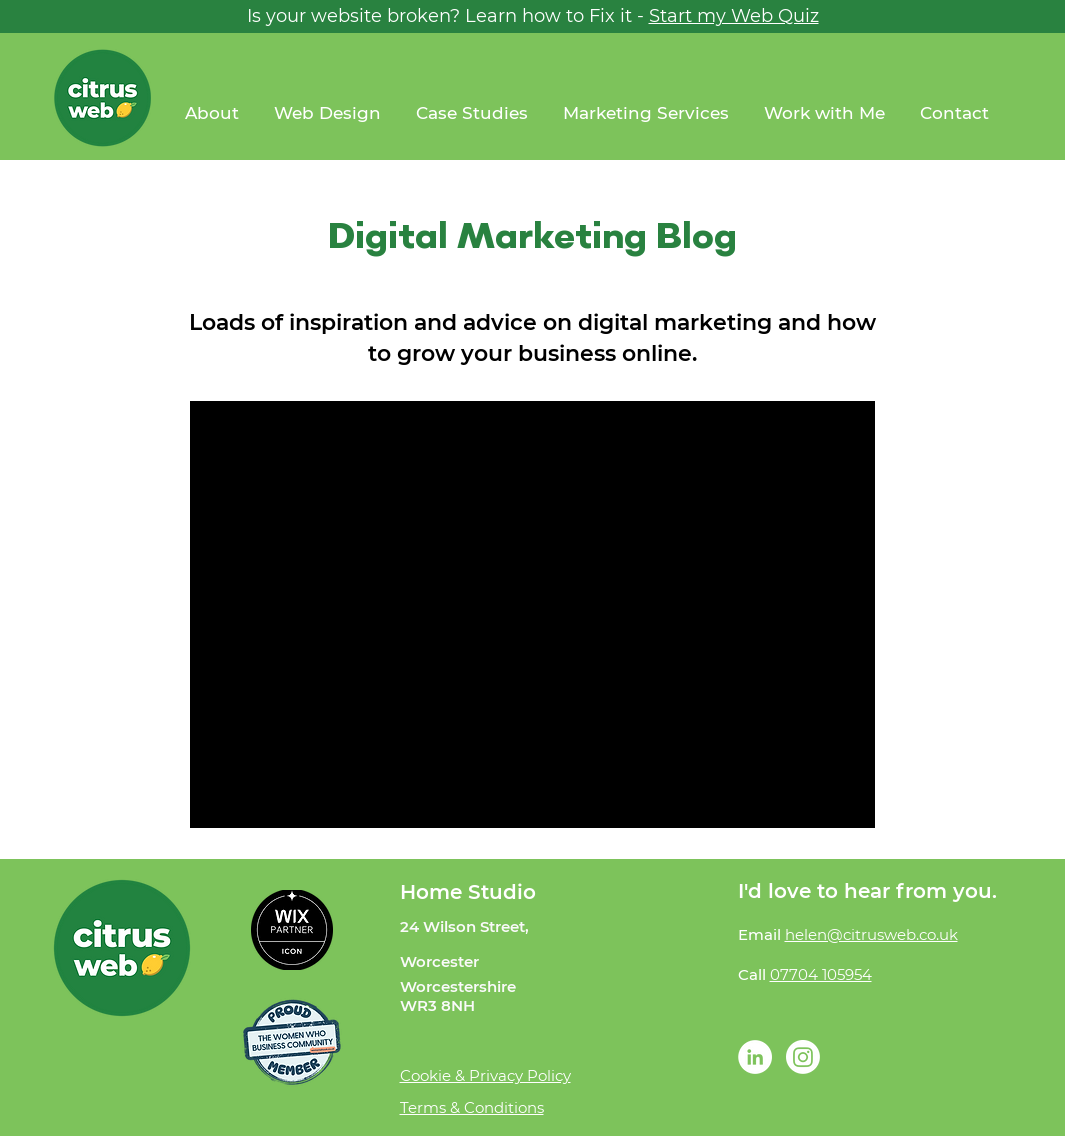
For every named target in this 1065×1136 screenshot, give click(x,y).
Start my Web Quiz (734, 16)
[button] (827, 113)
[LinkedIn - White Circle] (755, 1057)
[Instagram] (803, 1057)
